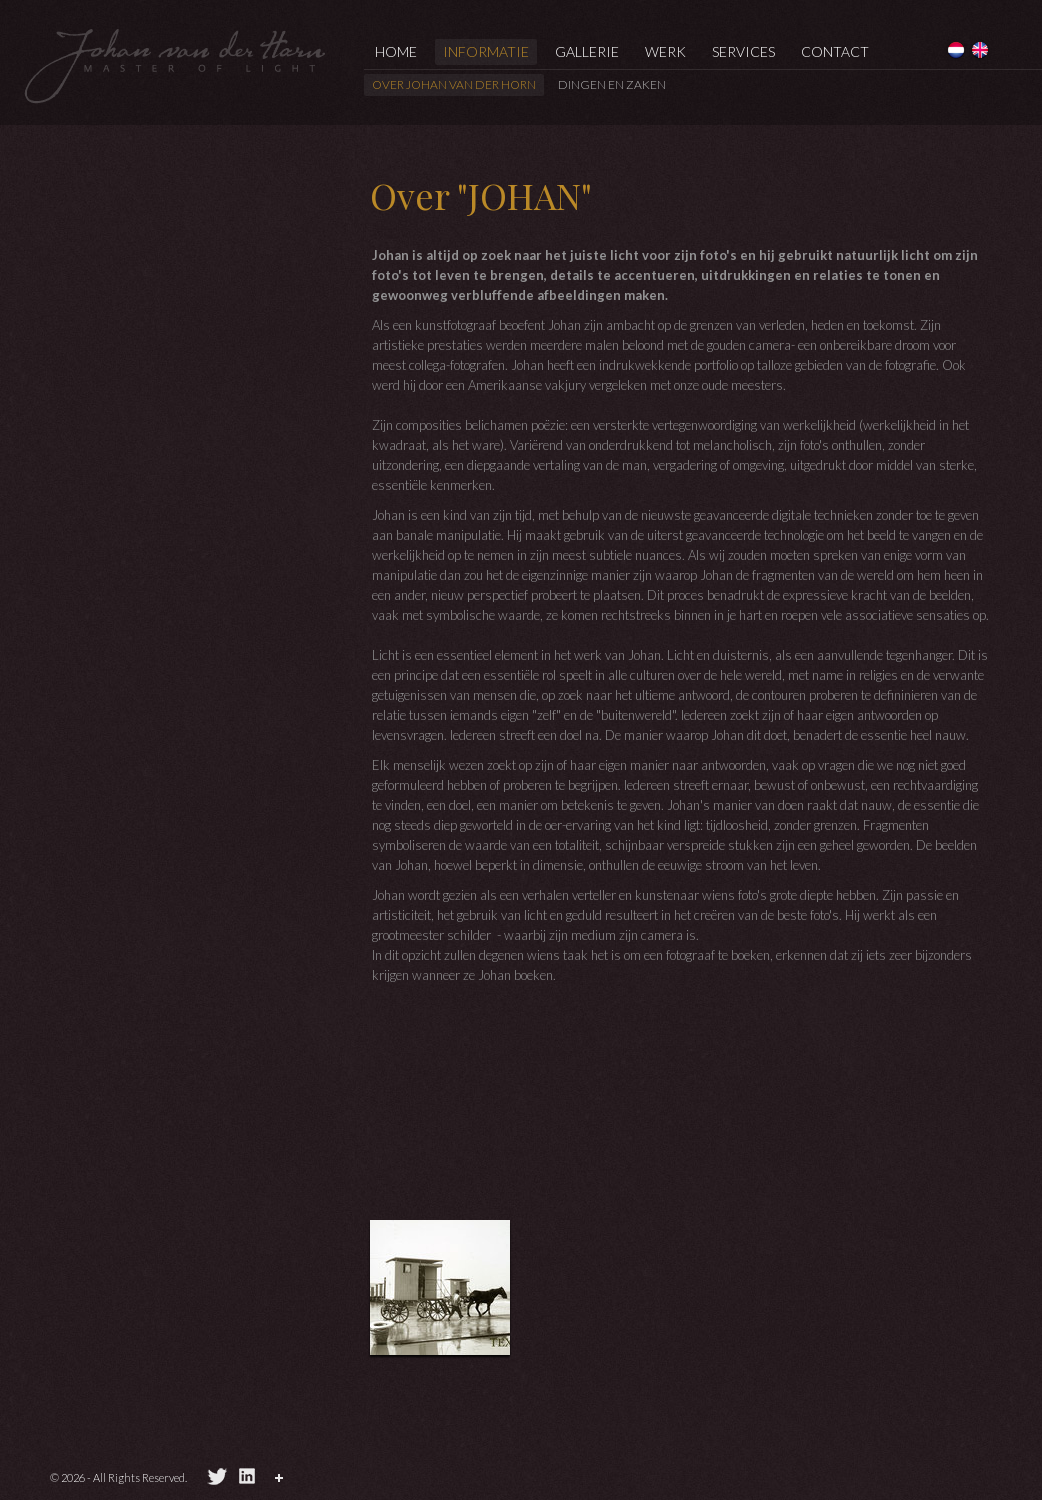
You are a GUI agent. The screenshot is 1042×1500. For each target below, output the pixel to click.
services (743, 51)
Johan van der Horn (175, 65)
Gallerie (587, 51)
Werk (665, 51)
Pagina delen (282, 1481)
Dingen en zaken (612, 84)
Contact (835, 51)
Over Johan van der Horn (454, 84)
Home (396, 51)
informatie (486, 51)
